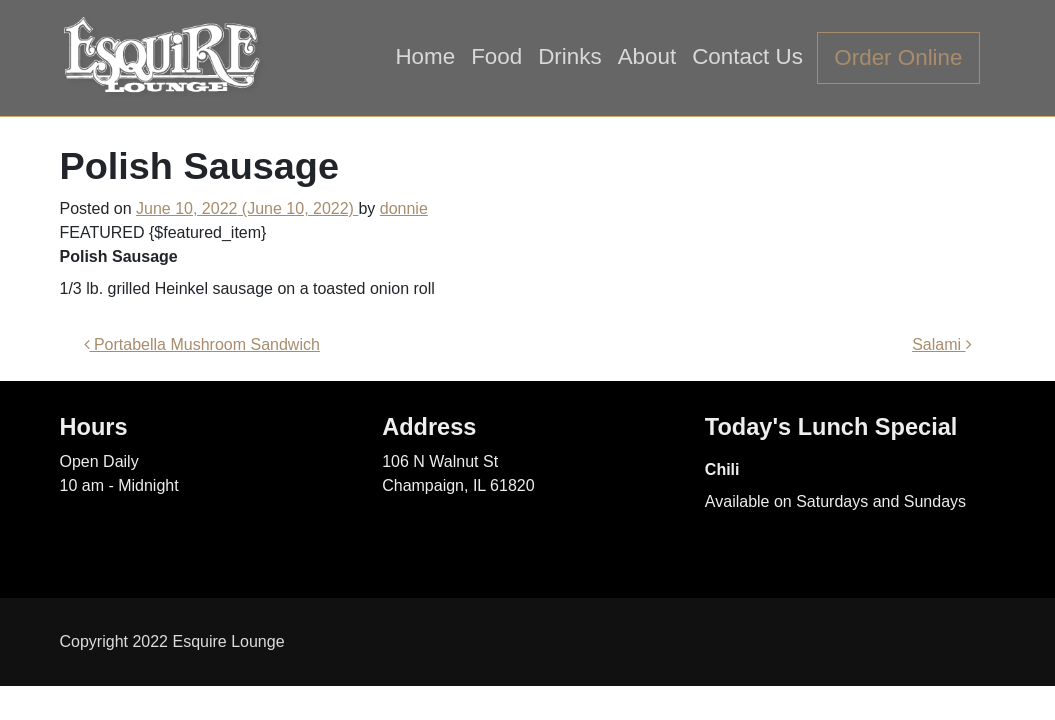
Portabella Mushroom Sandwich (202, 344)
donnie (404, 208)
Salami (941, 344)
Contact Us (747, 56)
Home (425, 56)
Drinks (569, 56)
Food (496, 56)
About (647, 56)
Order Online (898, 57)
